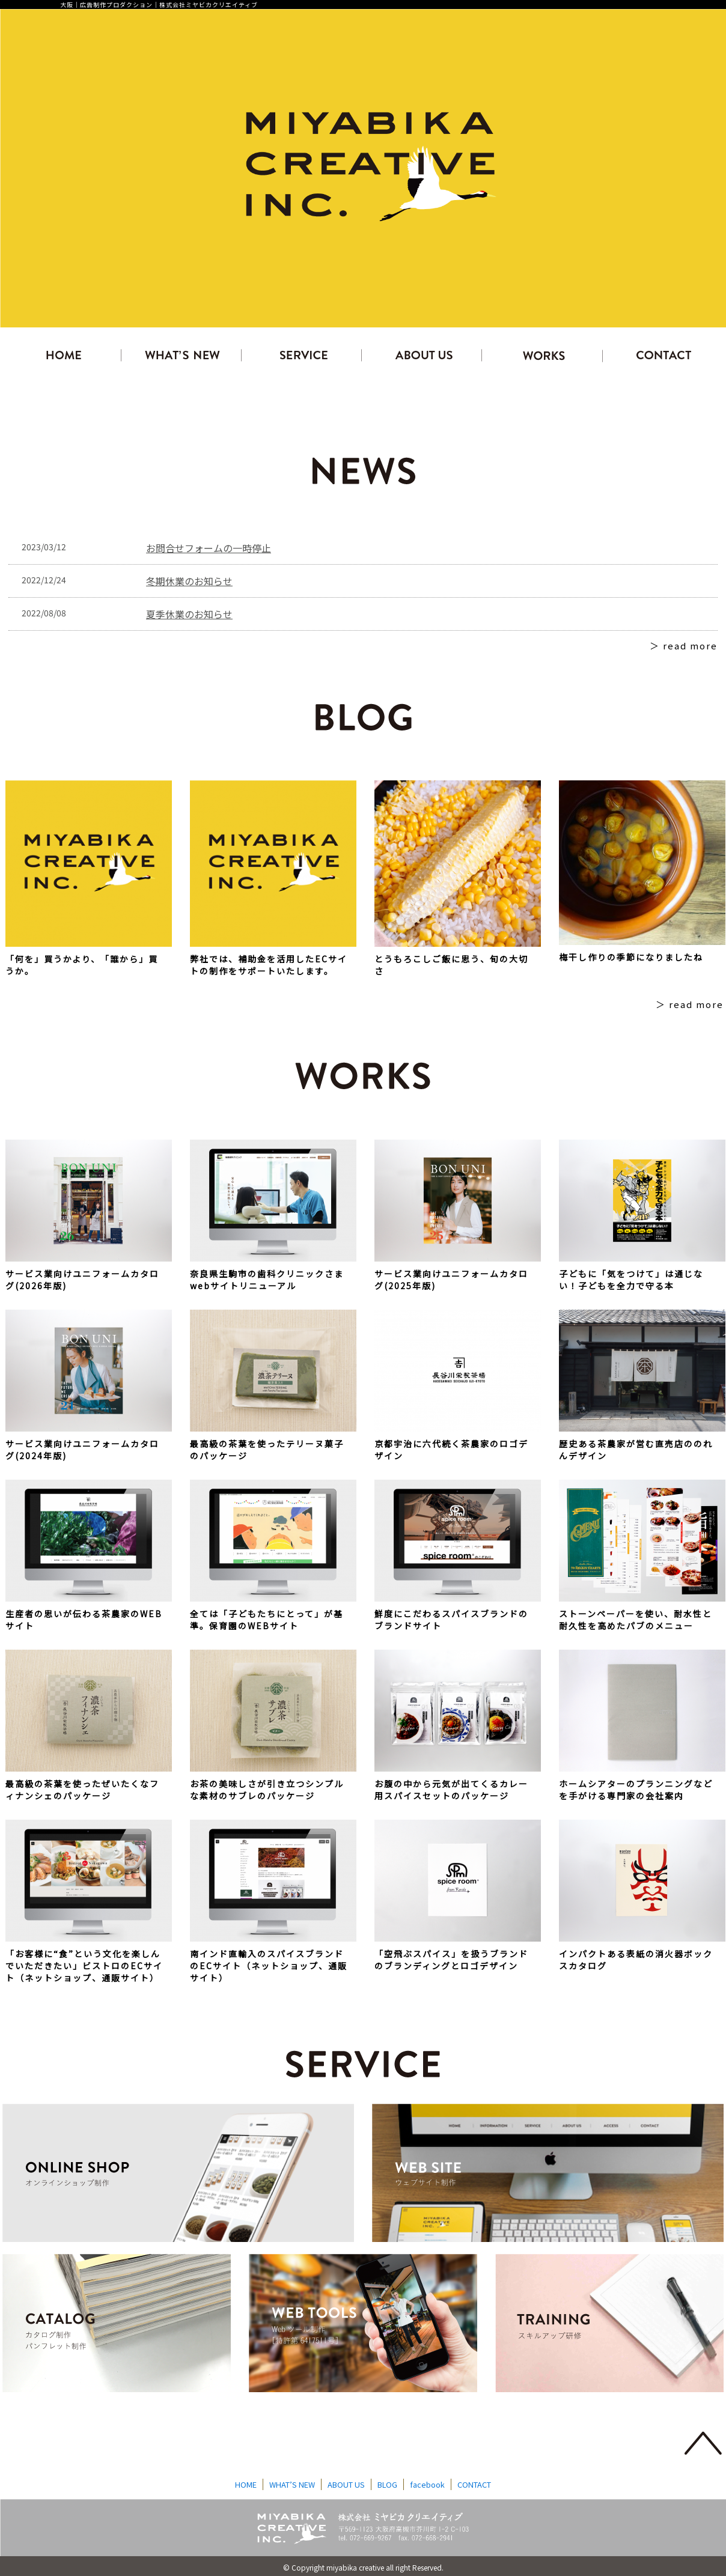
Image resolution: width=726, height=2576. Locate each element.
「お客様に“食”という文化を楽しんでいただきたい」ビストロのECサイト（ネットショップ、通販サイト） (84, 1966)
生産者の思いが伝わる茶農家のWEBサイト (83, 1620)
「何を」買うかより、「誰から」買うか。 (81, 965)
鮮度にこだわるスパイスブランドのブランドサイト (451, 1620)
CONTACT (474, 2484)
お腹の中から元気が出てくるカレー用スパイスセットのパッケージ (451, 1790)
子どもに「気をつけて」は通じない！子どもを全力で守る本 (631, 1280)
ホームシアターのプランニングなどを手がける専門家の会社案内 (636, 1790)
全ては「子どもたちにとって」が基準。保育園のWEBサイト (266, 1620)
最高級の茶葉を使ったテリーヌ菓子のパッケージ (267, 1450)
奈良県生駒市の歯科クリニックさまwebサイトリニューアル (267, 1280)
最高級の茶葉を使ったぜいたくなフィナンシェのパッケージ (82, 1790)
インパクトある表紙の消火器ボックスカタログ (636, 1960)
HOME (246, 2484)
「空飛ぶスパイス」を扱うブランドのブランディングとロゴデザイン (451, 1960)
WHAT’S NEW (292, 2484)
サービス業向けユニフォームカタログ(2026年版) (82, 1280)
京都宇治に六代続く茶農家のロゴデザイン (451, 1450)
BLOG (387, 2484)
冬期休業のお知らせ (189, 581)
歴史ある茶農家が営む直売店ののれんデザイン (636, 1450)
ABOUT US (346, 2484)
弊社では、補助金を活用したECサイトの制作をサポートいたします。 (268, 965)
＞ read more (684, 645)
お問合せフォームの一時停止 (208, 548)
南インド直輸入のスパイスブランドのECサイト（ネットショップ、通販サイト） (268, 1966)
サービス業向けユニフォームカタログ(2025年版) (451, 1280)
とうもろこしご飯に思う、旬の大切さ (451, 965)
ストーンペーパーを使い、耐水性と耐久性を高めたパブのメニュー (635, 1620)
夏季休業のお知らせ (189, 614)
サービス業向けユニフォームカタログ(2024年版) (82, 1450)
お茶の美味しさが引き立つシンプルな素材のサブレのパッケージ (267, 1790)
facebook (427, 2484)
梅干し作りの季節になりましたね (631, 957)
